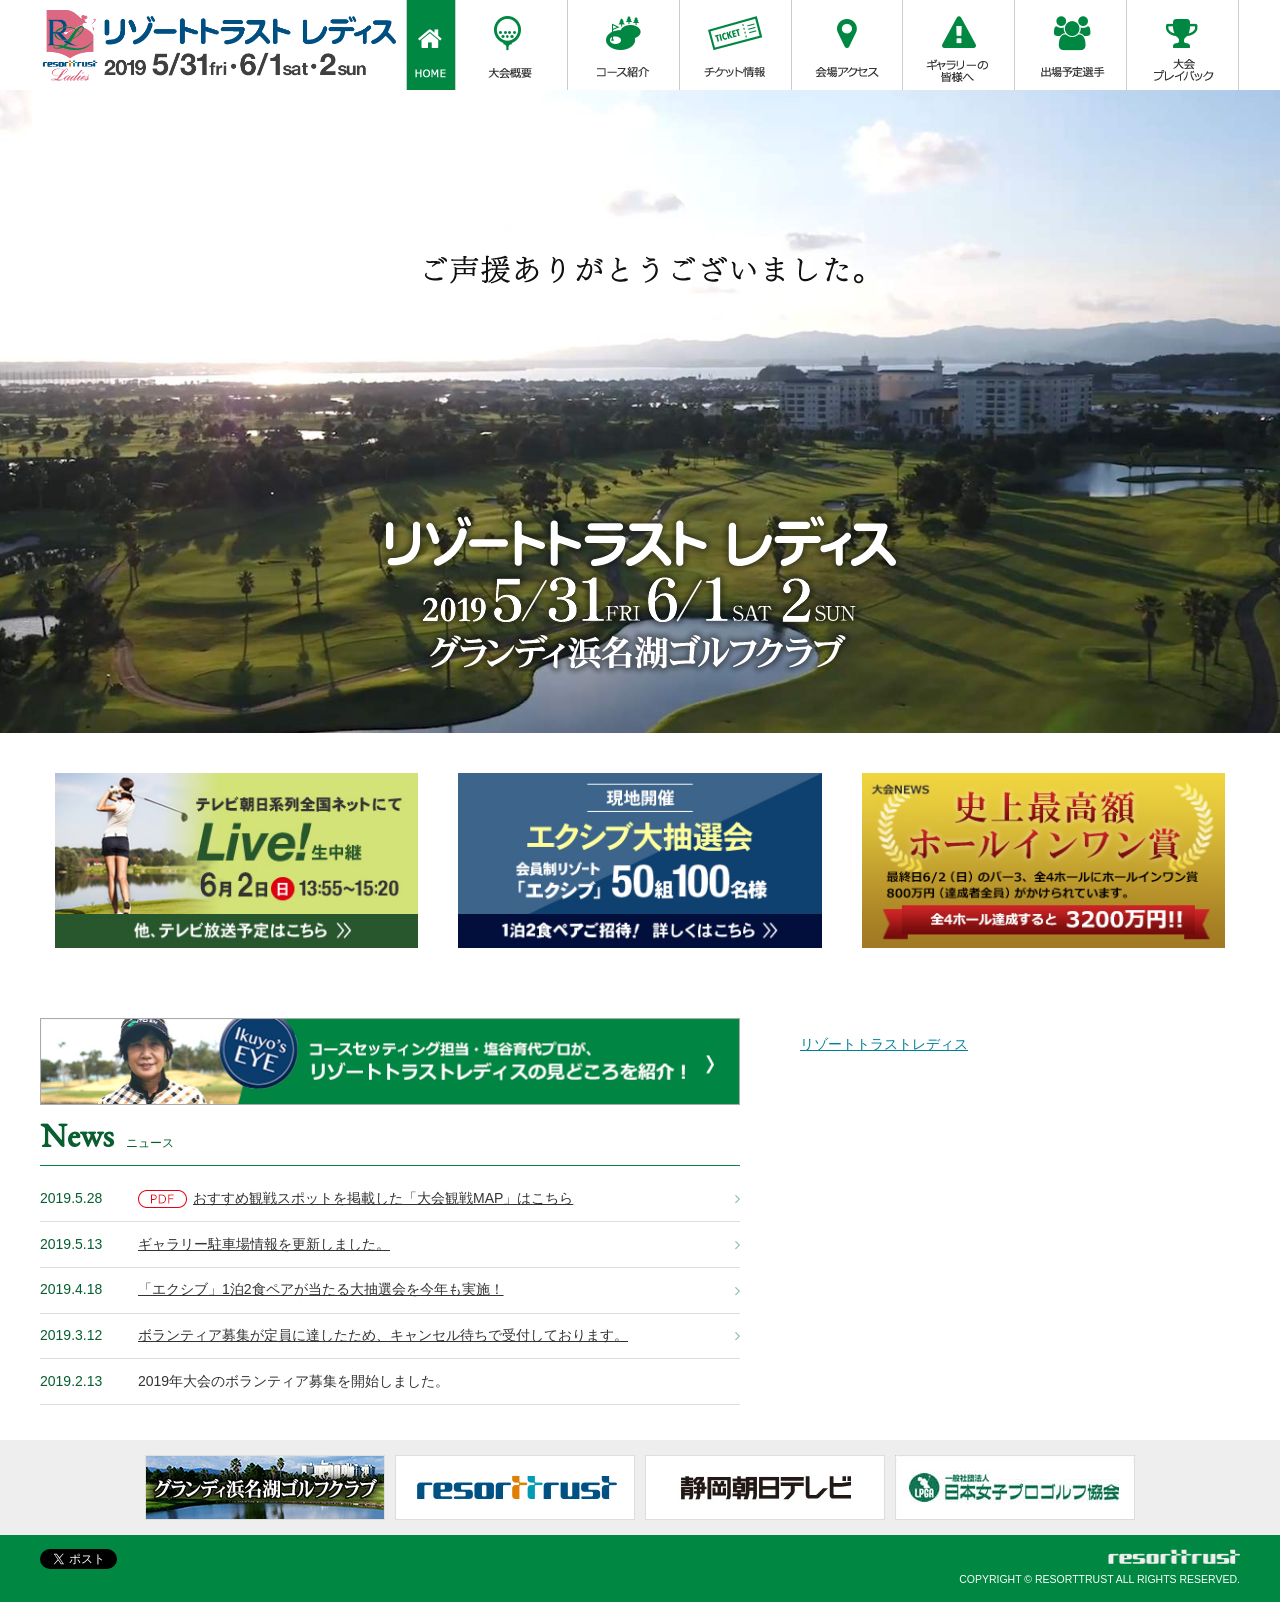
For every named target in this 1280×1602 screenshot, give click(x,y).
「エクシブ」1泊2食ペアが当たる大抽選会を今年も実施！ (321, 1289)
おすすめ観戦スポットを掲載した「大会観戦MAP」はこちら (355, 1199)
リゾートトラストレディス (884, 1044)
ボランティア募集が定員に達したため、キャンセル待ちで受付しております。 (383, 1335)
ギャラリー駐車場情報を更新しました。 (264, 1244)
